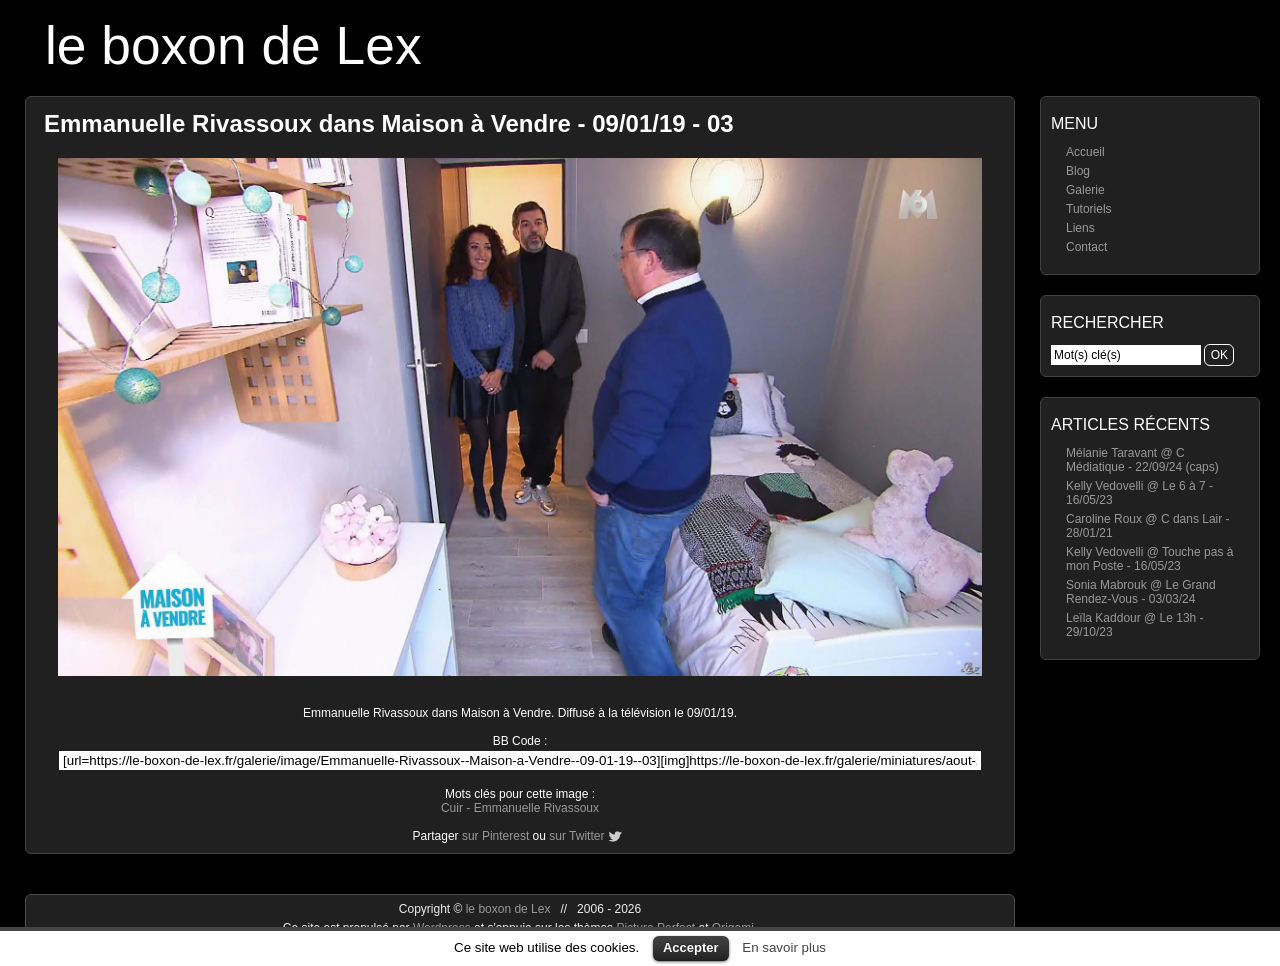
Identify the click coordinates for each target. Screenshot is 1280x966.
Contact (1086, 247)
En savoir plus (784, 947)
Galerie (1085, 190)
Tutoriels (1089, 209)
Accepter (691, 947)
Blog (1078, 171)
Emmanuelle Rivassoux (536, 808)
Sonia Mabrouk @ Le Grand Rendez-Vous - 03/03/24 (1141, 592)
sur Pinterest (495, 836)
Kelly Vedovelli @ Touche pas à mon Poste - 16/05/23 (1149, 559)
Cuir (452, 808)
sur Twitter (576, 836)
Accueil (1085, 152)
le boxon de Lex (233, 45)
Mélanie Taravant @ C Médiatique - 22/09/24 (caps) (1142, 460)
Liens (1080, 228)
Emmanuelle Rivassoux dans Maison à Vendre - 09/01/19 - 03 (389, 123)
